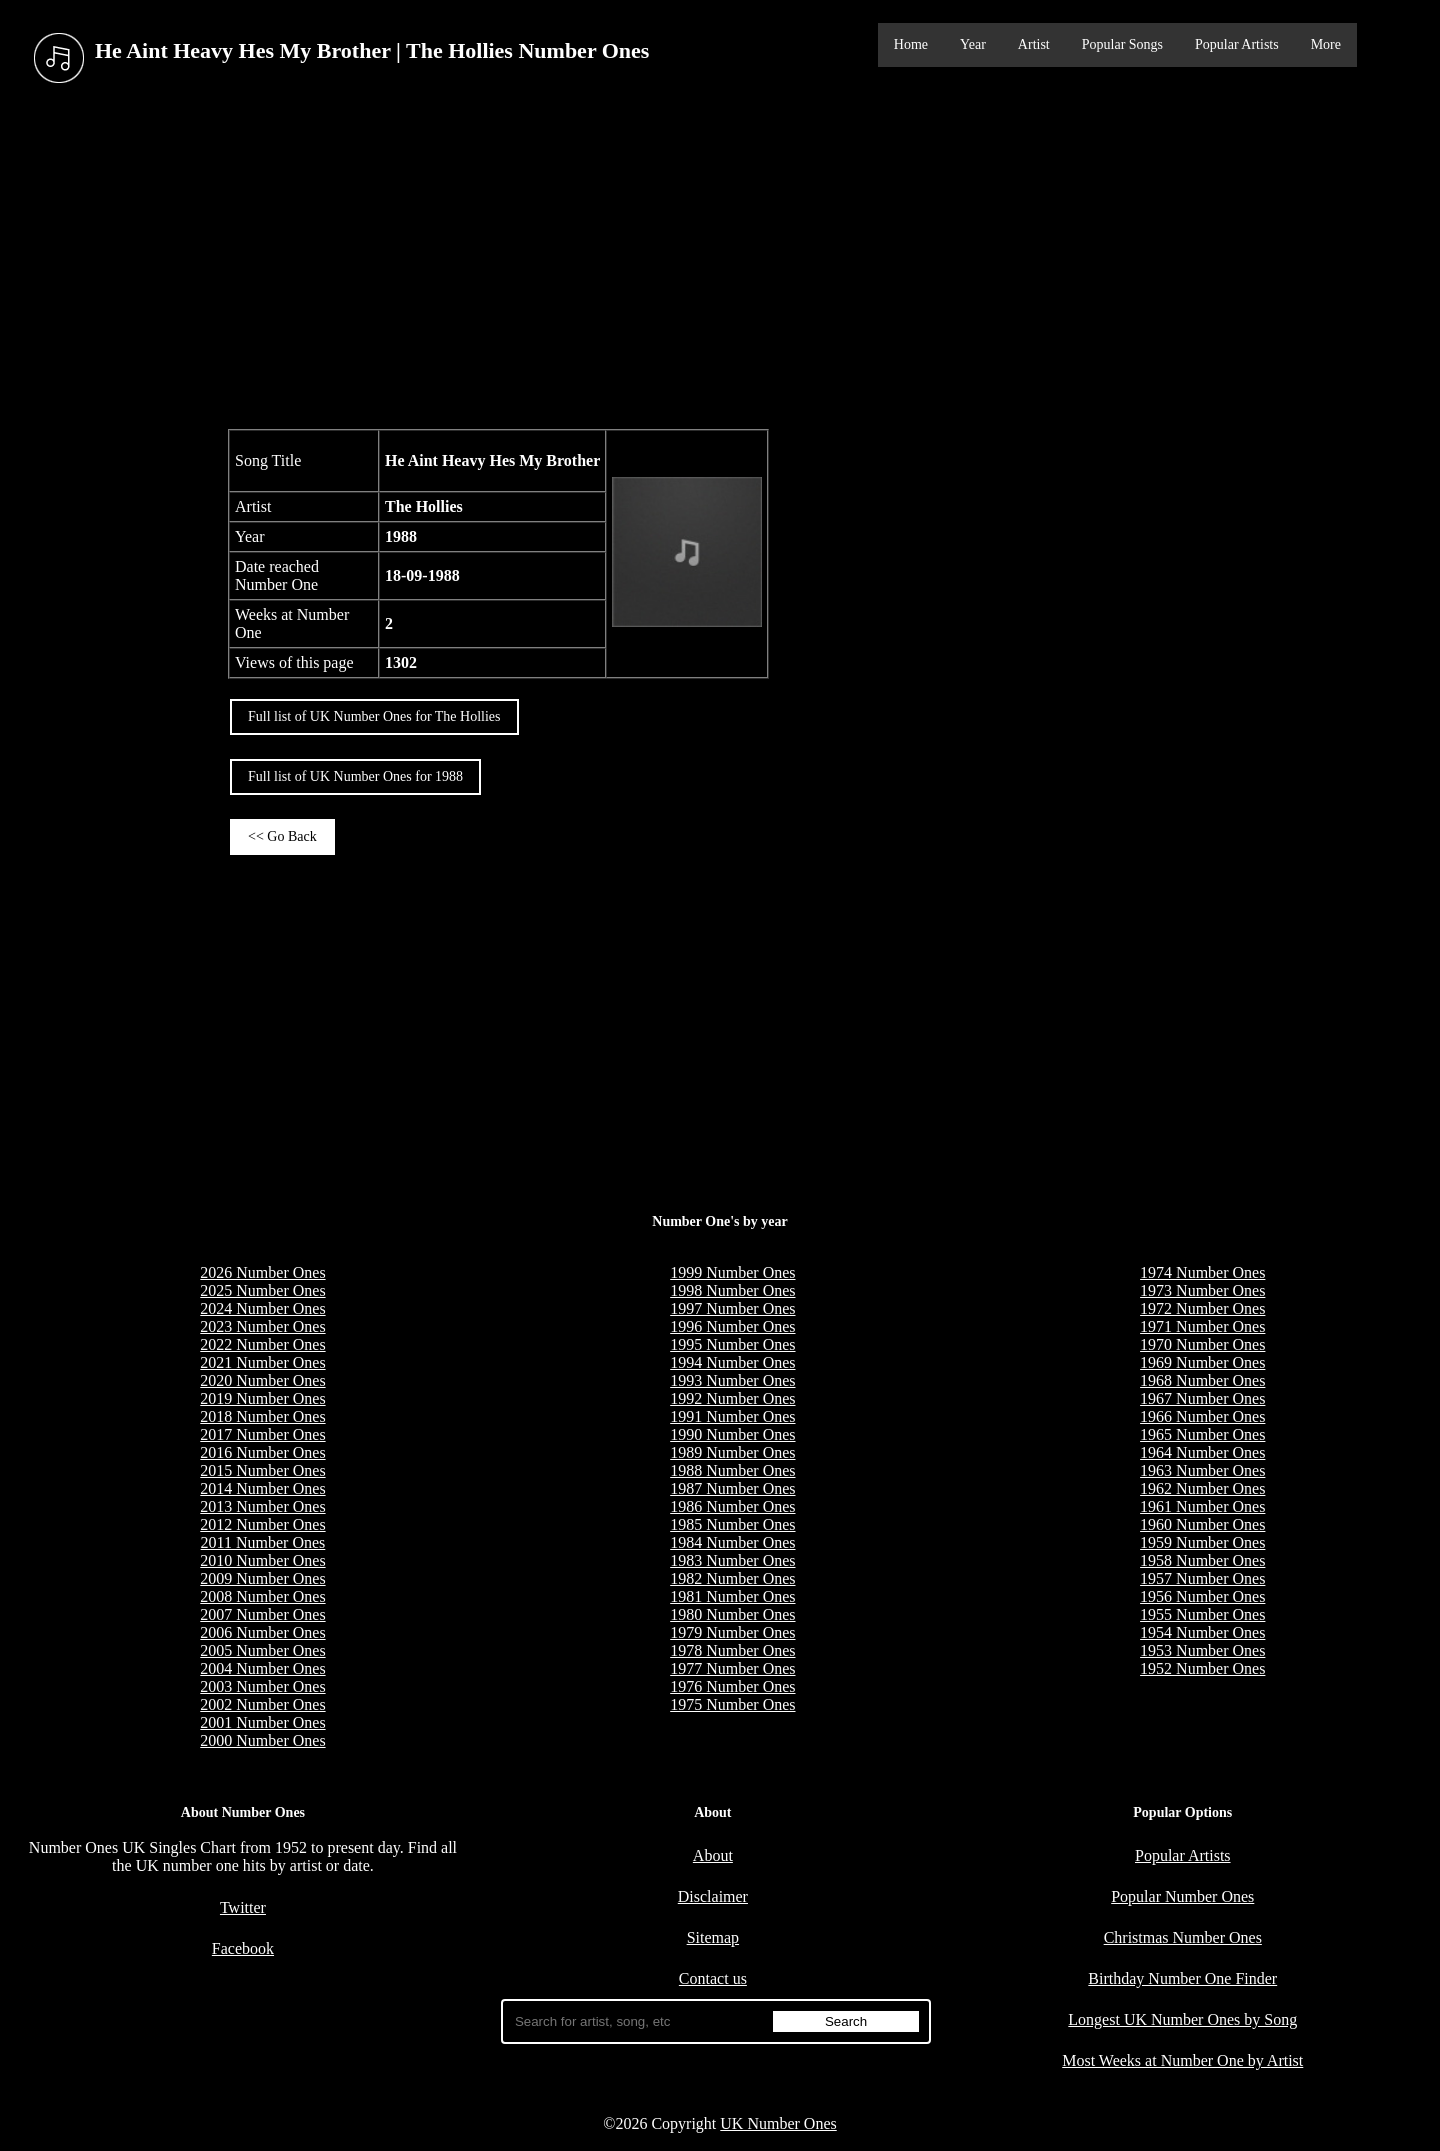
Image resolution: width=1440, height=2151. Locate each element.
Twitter (243, 1907)
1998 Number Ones (732, 1290)
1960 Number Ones (1202, 1524)
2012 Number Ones (262, 1524)
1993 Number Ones (732, 1380)
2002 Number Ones (262, 1704)
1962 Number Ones (1202, 1488)
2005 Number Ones (262, 1650)
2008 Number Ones (262, 1596)
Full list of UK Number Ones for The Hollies (374, 716)
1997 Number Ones (732, 1308)
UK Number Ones (778, 2123)
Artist (1034, 44)
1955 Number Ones (1202, 1614)
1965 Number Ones (1202, 1434)
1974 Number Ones (1202, 1272)
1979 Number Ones (732, 1632)
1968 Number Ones (1202, 1380)
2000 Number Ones (262, 1740)
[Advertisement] (720, 259)
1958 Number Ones (1202, 1560)
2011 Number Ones (263, 1542)
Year (973, 44)
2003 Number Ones (262, 1686)
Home (911, 44)
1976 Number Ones (732, 1686)
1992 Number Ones (732, 1398)
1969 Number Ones (1202, 1362)
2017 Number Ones (262, 1434)
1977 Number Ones (732, 1668)
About (713, 1855)
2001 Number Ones (262, 1722)
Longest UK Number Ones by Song (1182, 2019)
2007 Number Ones (262, 1614)
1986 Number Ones (732, 1506)
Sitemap (713, 1937)
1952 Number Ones (1202, 1668)
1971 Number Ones (1202, 1326)
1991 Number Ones (732, 1416)
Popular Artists (1237, 44)
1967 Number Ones (1202, 1398)
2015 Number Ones (262, 1470)
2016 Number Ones (262, 1452)
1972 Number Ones (1202, 1308)
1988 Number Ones (732, 1470)
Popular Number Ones (1182, 1896)
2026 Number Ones (262, 1272)
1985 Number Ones (732, 1524)
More (1326, 44)
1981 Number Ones (732, 1596)
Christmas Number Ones (1183, 1937)
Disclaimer (713, 1896)
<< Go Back (282, 836)
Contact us (713, 1978)
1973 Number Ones (1202, 1290)
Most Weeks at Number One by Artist (1182, 2060)
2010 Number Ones (262, 1560)
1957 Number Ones (1202, 1578)
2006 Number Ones (262, 1632)
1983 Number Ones (732, 1560)
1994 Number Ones (732, 1362)
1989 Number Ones (732, 1452)
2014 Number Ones (262, 1488)
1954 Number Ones (1202, 1632)
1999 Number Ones (732, 1272)
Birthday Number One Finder (1182, 1978)
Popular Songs (1122, 44)
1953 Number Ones (1202, 1650)
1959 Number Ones (1202, 1542)
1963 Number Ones (1202, 1470)
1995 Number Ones (732, 1344)
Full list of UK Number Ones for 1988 (355, 776)
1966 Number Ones (1202, 1416)
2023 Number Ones (262, 1326)
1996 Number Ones (732, 1326)
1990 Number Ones (732, 1434)
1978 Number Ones (732, 1650)
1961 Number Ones (1202, 1506)
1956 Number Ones (1202, 1596)
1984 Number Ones (732, 1542)
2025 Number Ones (262, 1290)
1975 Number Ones (732, 1704)
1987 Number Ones (732, 1488)
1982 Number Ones (732, 1578)
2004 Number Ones (262, 1668)
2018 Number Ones (262, 1416)
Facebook (243, 1948)
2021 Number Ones (262, 1362)
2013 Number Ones (262, 1506)
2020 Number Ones (262, 1380)
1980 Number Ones (732, 1614)
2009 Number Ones (262, 1578)
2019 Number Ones (262, 1398)
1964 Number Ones (1202, 1452)
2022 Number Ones (262, 1344)
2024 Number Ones (262, 1308)
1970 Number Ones (1202, 1344)
